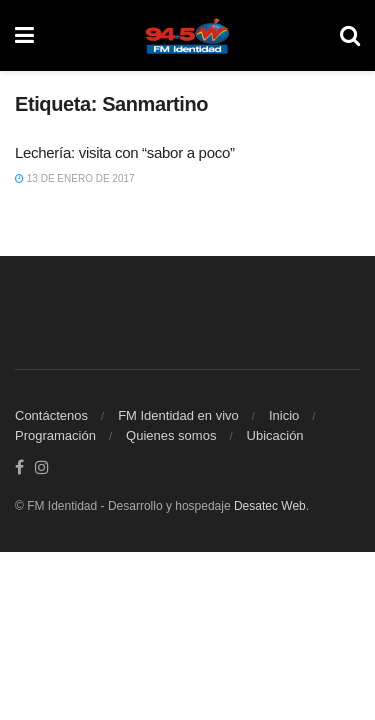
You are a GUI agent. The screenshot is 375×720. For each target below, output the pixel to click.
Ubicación (275, 435)
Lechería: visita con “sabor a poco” (125, 152)
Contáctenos (51, 415)
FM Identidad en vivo (178, 415)
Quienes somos (171, 435)
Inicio (284, 415)
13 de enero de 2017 (75, 178)
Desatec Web (270, 506)
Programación (55, 435)
